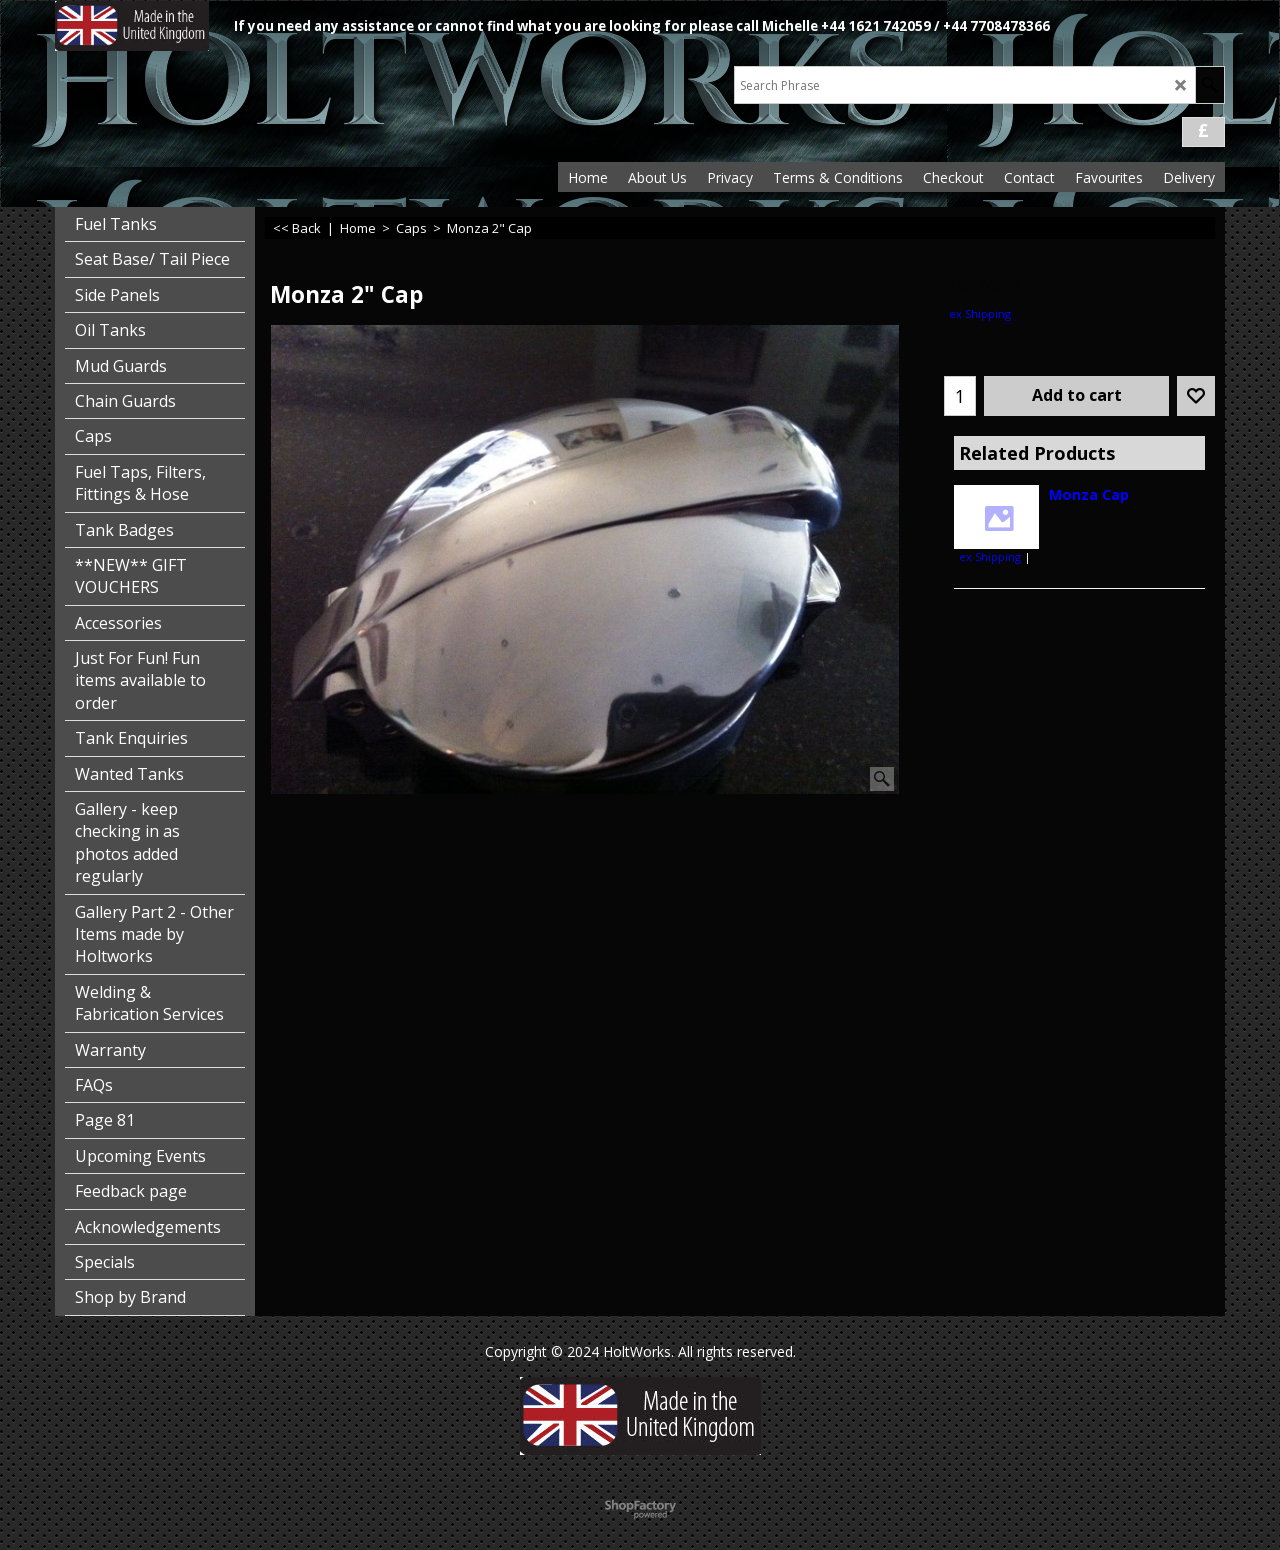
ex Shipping (980, 313)
